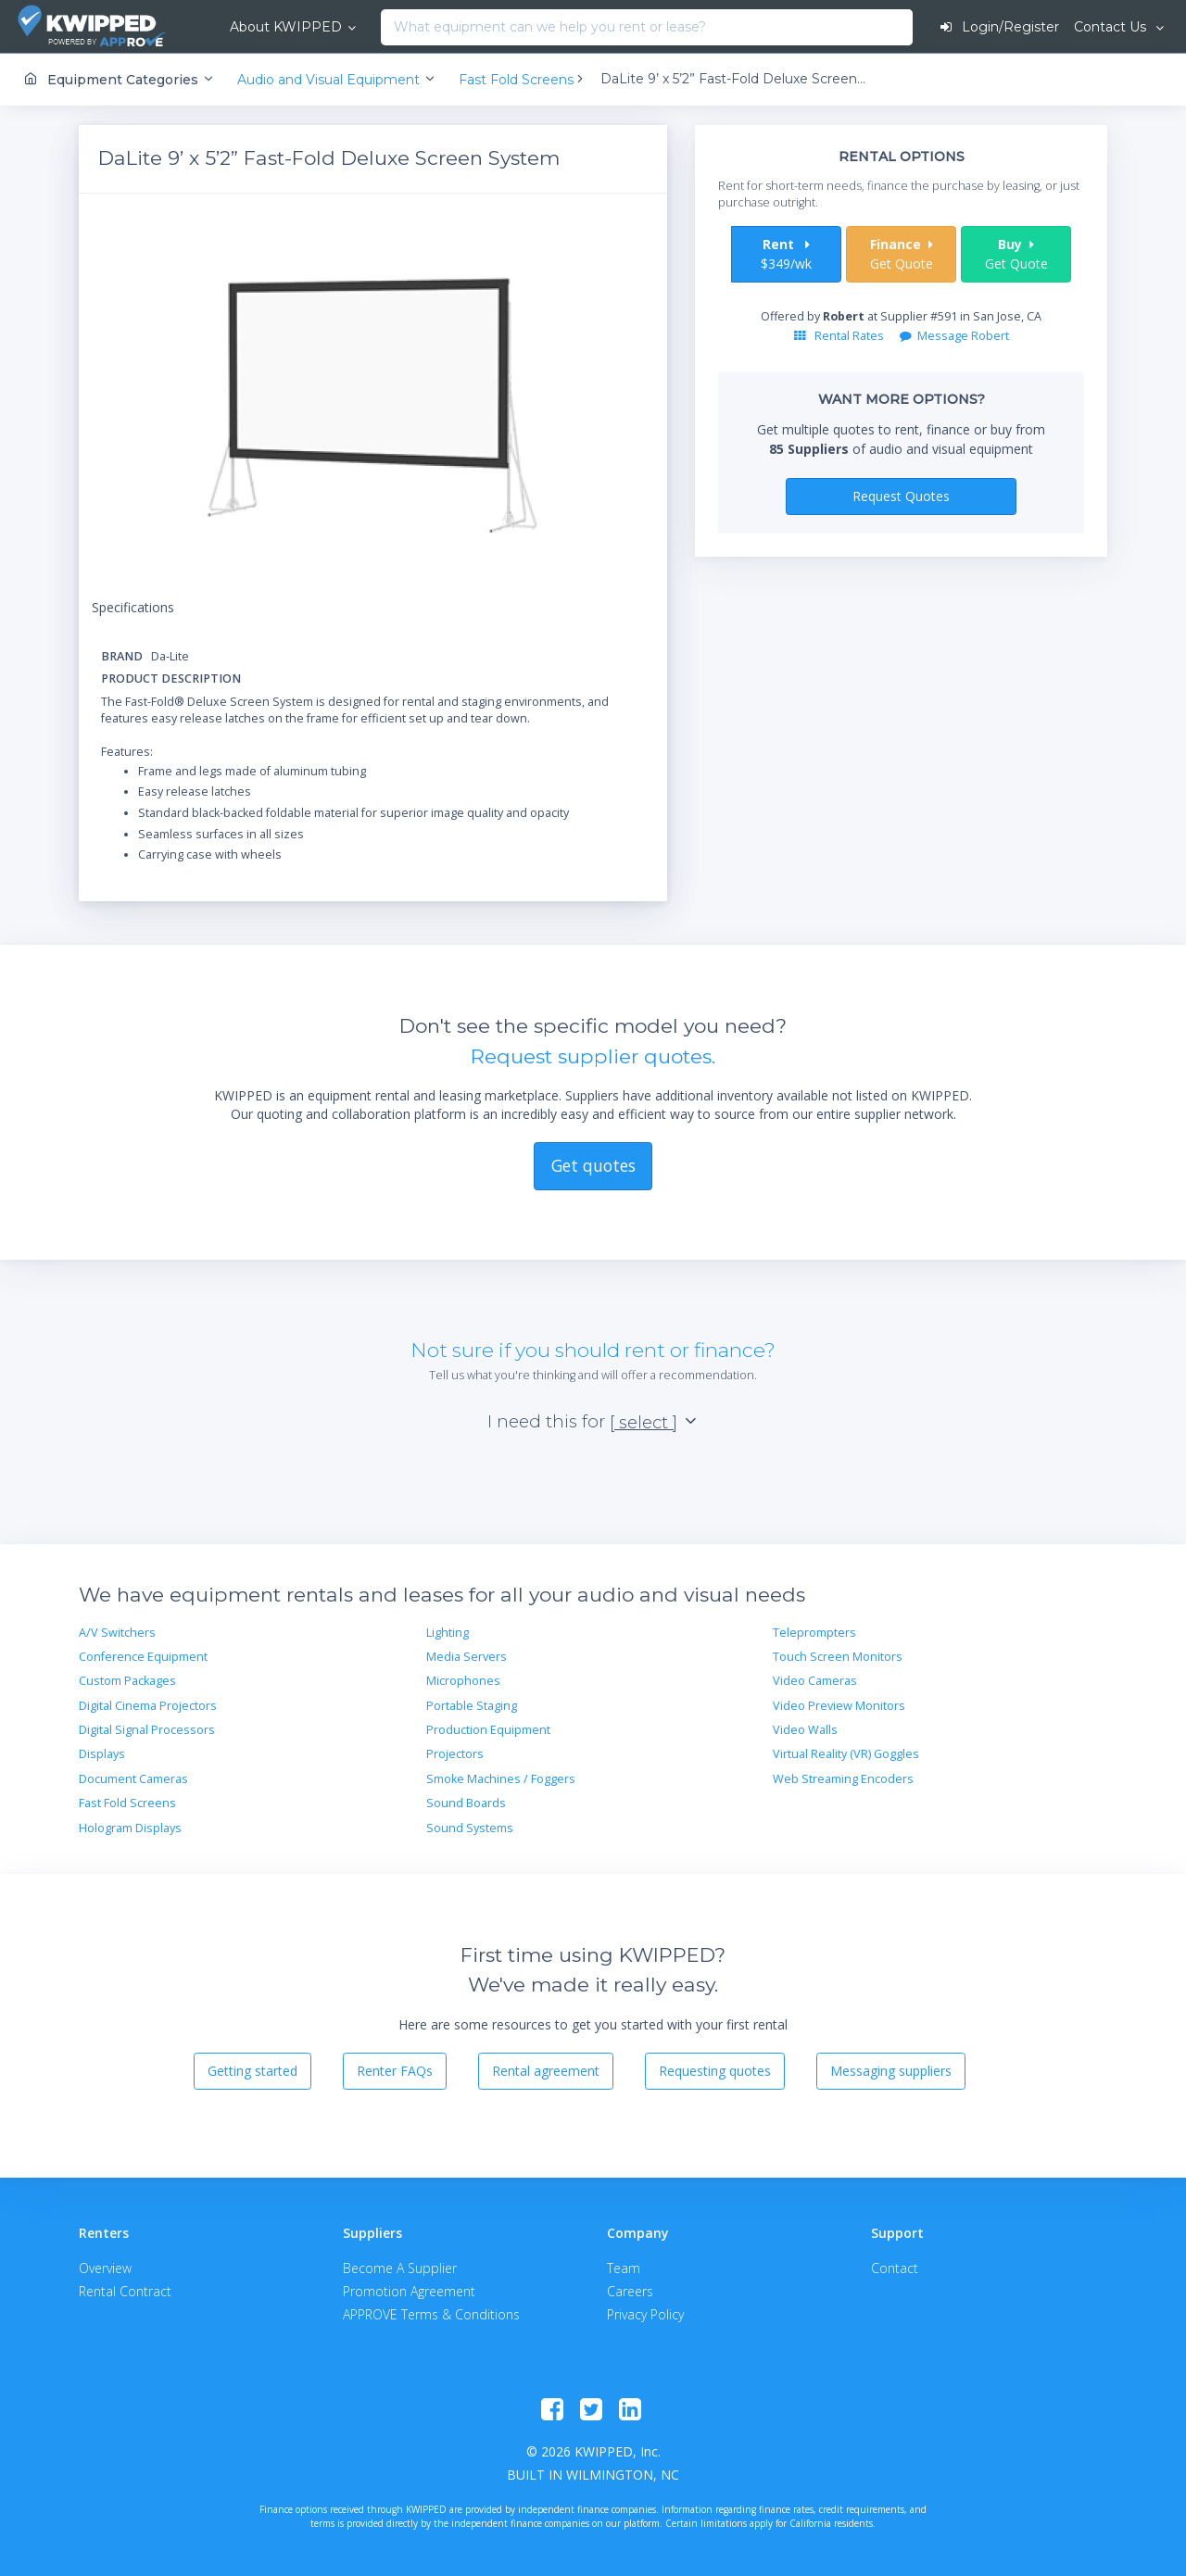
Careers (630, 2291)
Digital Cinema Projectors (148, 1706)
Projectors (455, 1754)
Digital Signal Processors (147, 1730)
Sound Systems (469, 1828)
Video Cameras (815, 1681)
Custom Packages (127, 1681)
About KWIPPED (286, 27)
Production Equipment (488, 1730)
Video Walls (805, 1730)
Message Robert (954, 336)
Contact (894, 2268)
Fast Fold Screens (127, 1803)
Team (623, 2268)
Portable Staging (471, 1706)
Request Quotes (901, 496)
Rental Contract (125, 2291)
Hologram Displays (130, 1828)
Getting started (252, 2071)
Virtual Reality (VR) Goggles (846, 1754)
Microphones (463, 1681)
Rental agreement (545, 2071)
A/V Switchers (117, 1632)
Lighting (447, 1632)
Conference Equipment (143, 1657)
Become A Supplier (400, 2268)
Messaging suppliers (891, 2071)
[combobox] (386, 28)
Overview (105, 2268)
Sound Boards (466, 1803)
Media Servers (466, 1657)
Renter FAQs (395, 2071)
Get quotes (593, 1165)
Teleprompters (814, 1632)
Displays (102, 1754)
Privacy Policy (645, 2314)
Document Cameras (133, 1779)
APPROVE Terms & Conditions (431, 2314)
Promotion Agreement (409, 2291)
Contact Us (1112, 27)
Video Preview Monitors (839, 1706)
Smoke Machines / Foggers (500, 1779)
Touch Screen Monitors (837, 1657)
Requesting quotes (715, 2071)
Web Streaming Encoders (843, 1779)
